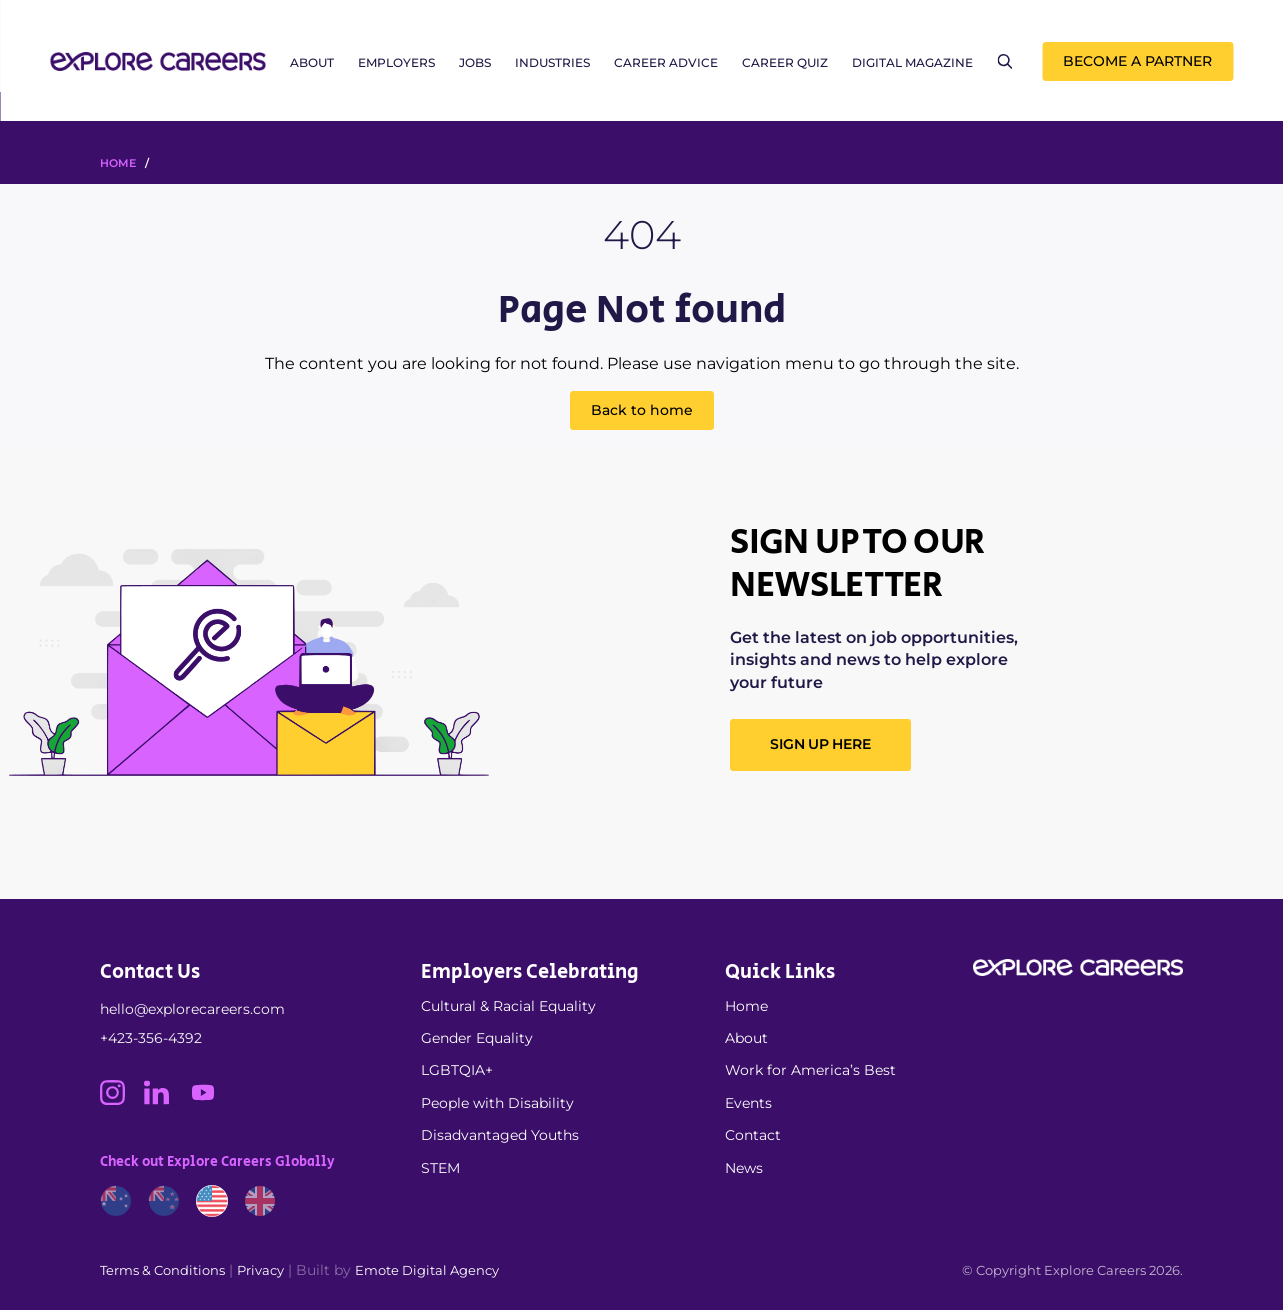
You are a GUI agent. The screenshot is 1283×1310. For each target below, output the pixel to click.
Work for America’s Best (810, 1070)
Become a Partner (1137, 61)
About (312, 62)
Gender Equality (477, 1038)
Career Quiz (785, 62)
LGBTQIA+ (457, 1070)
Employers (396, 62)
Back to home (642, 410)
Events (748, 1103)
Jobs (475, 62)
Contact (753, 1135)
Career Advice (666, 62)
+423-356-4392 (151, 1038)
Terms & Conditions (162, 1270)
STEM (440, 1168)
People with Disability (497, 1103)
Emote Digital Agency (427, 1270)
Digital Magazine (912, 62)
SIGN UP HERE (820, 744)
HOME (118, 163)
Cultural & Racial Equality (508, 1006)
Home (746, 1006)
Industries (552, 62)
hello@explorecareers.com (192, 1009)
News (744, 1168)
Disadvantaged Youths (500, 1135)
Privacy (260, 1270)
